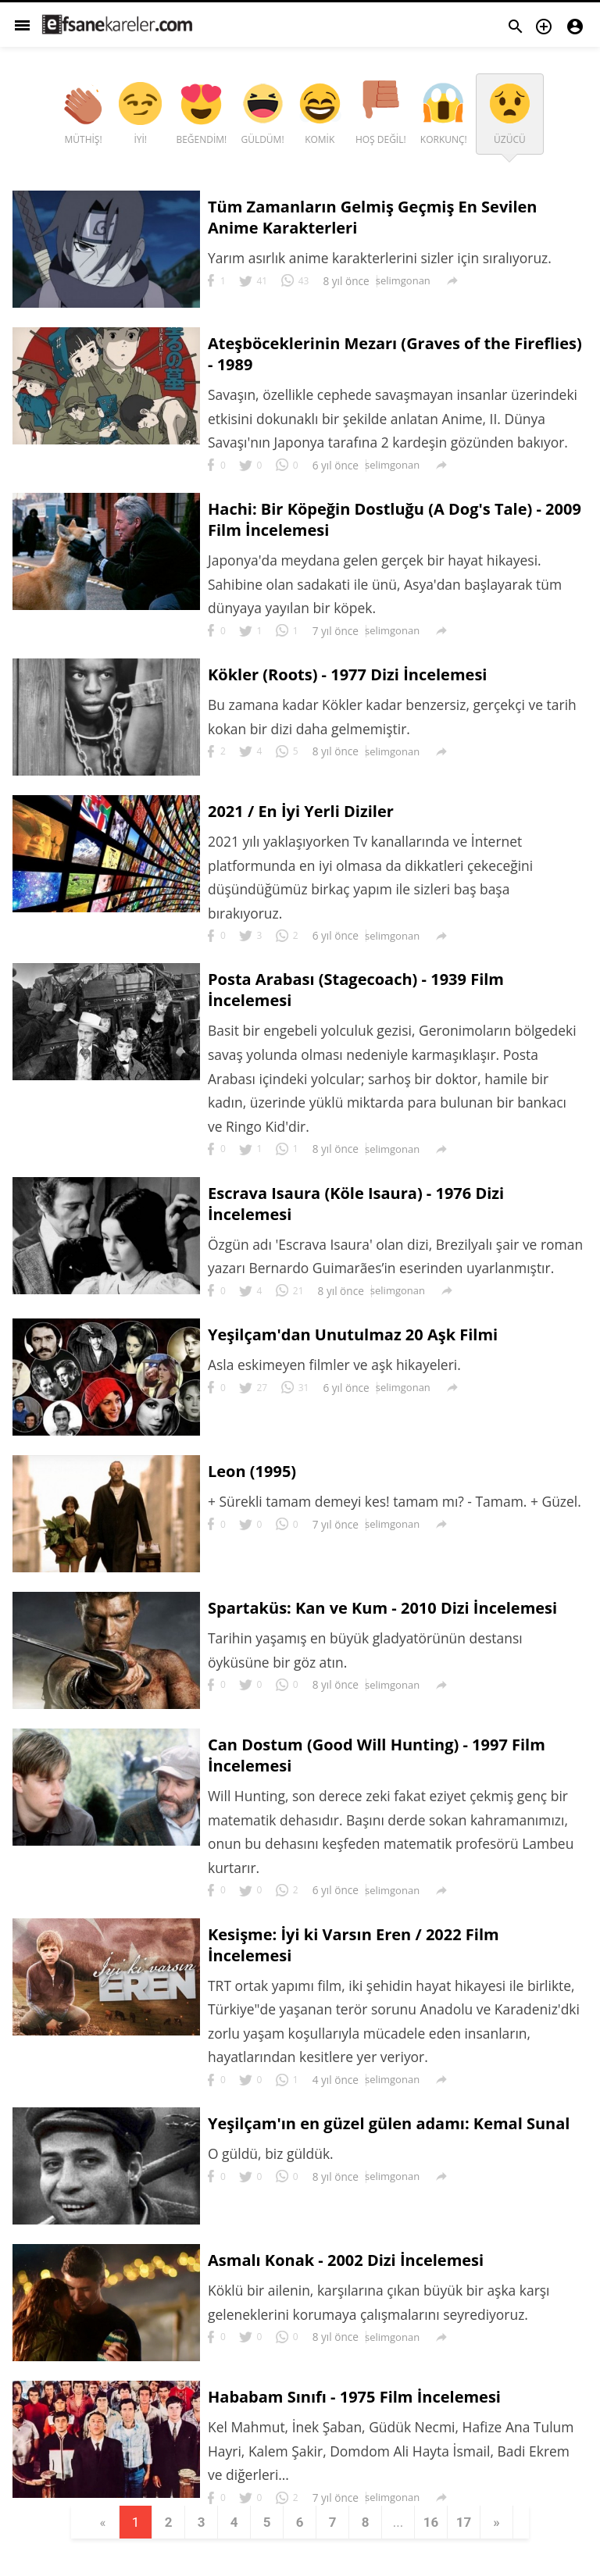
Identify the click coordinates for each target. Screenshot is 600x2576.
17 (471, 2552)
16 (437, 2552)
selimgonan (403, 280)
